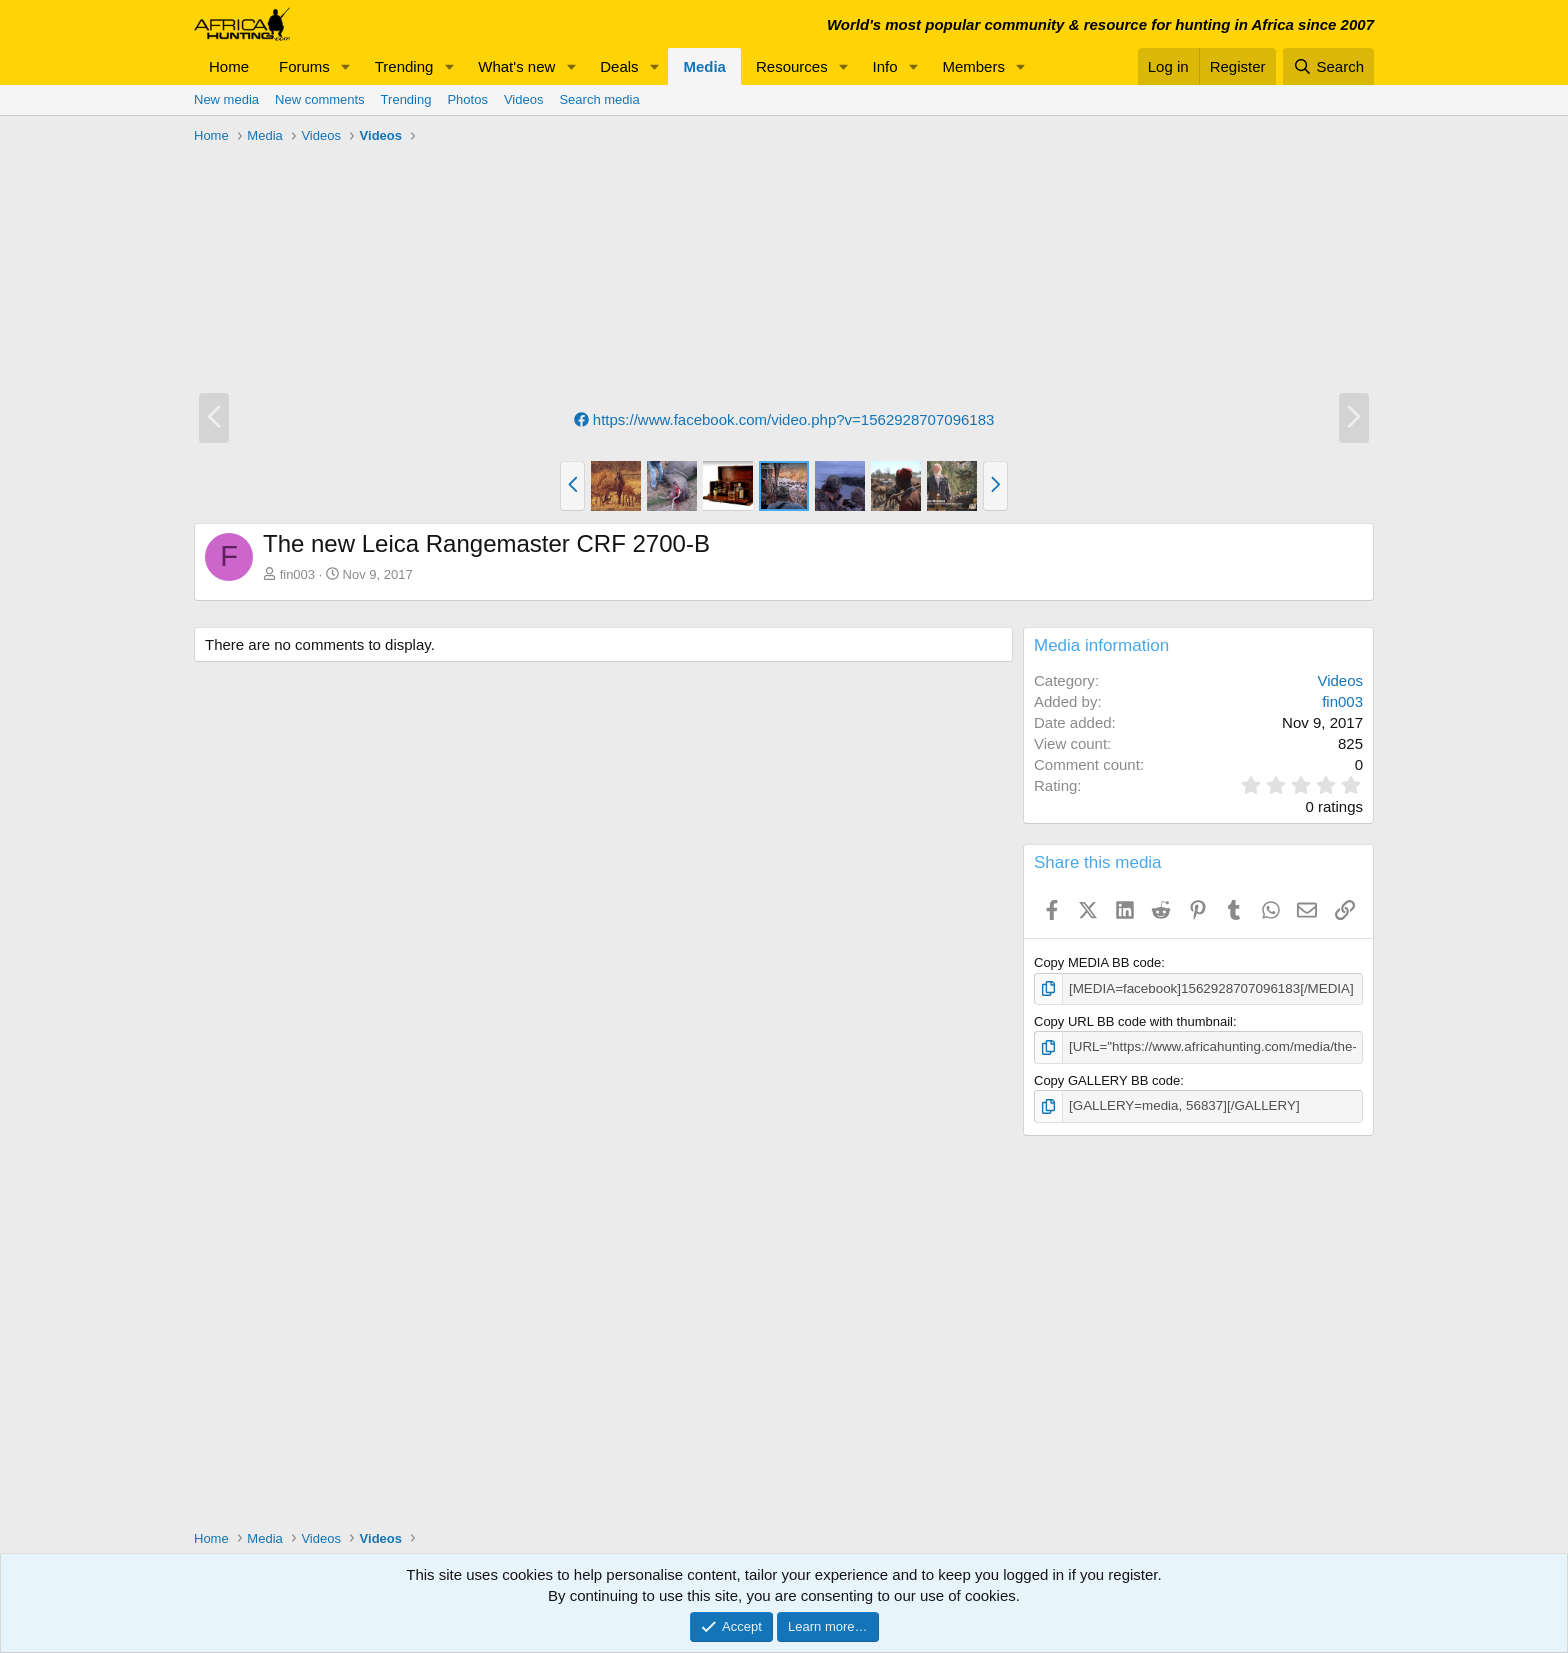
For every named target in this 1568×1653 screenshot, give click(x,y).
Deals (619, 66)
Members (973, 66)
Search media (599, 99)
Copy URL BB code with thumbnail (1133, 1021)
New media (226, 99)
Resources (792, 66)
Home (229, 66)
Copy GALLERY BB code (1107, 1079)
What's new (516, 66)
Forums (304, 66)
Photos (467, 99)
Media (704, 66)
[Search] (1328, 66)
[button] (346, 66)
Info (885, 66)
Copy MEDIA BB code (1097, 962)
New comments (320, 99)
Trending (404, 66)
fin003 (297, 574)
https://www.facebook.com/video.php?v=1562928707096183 (784, 419)
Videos (524, 99)
